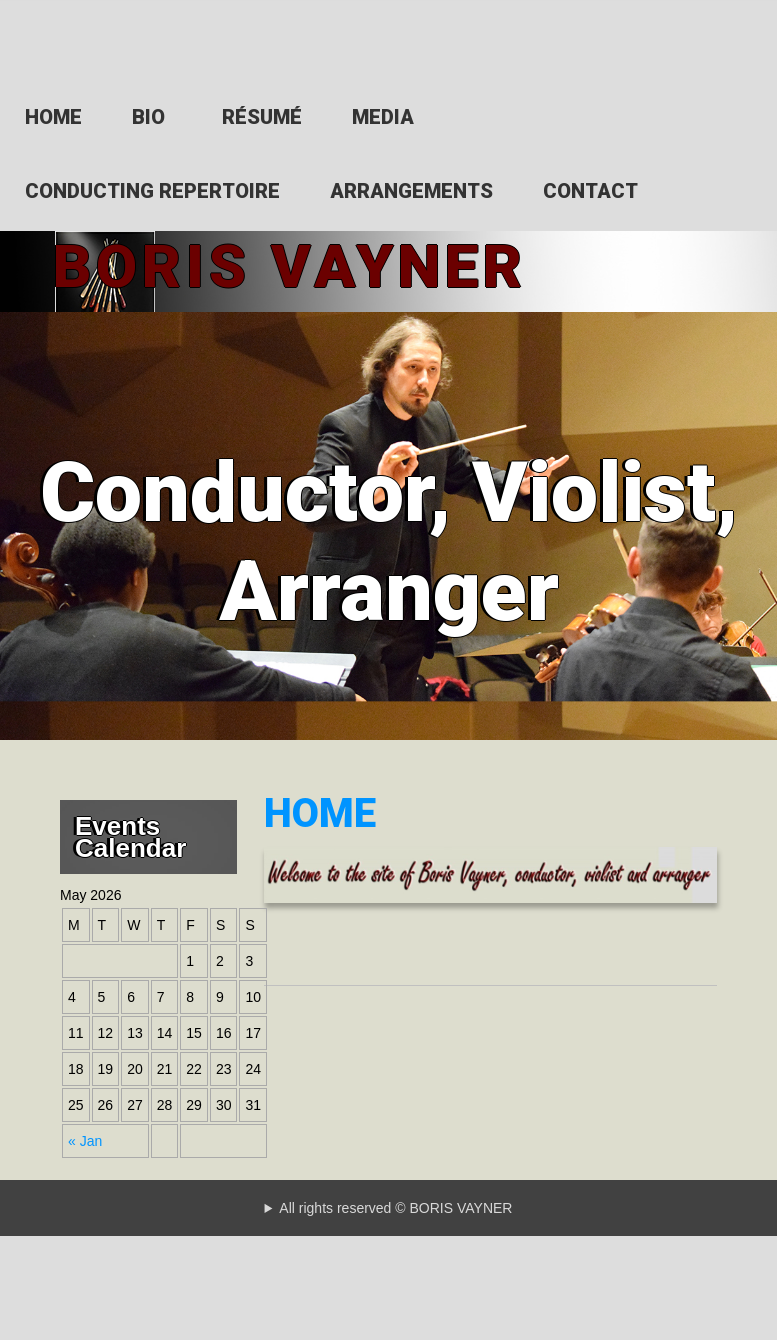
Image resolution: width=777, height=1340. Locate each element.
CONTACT (590, 191)
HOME (53, 117)
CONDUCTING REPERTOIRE (152, 191)
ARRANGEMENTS (411, 191)
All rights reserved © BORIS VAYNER (395, 1199)
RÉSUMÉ (262, 117)
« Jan (85, 1132)
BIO (148, 117)
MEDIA (383, 117)
